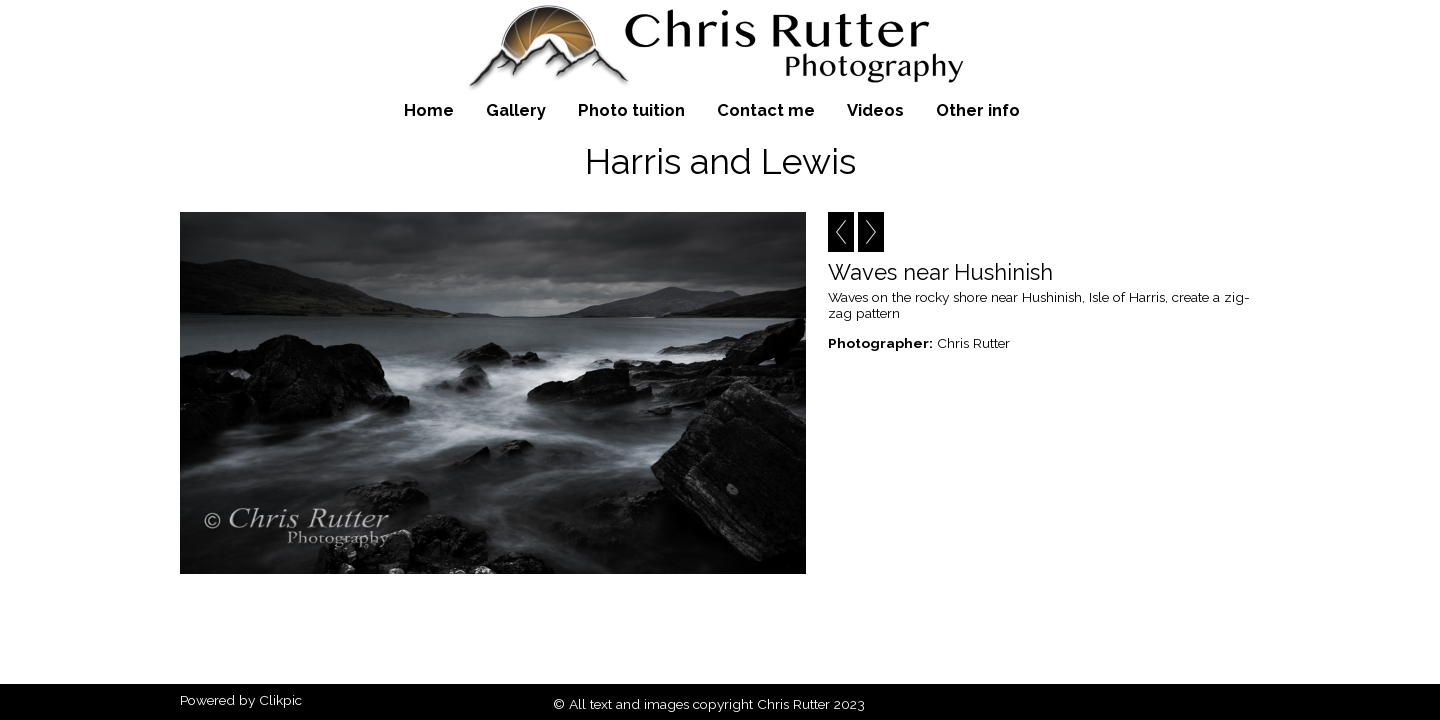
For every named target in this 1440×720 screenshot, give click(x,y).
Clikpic (280, 700)
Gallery (516, 110)
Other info (978, 110)
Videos (875, 110)
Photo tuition (631, 110)
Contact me (766, 110)
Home (429, 110)
